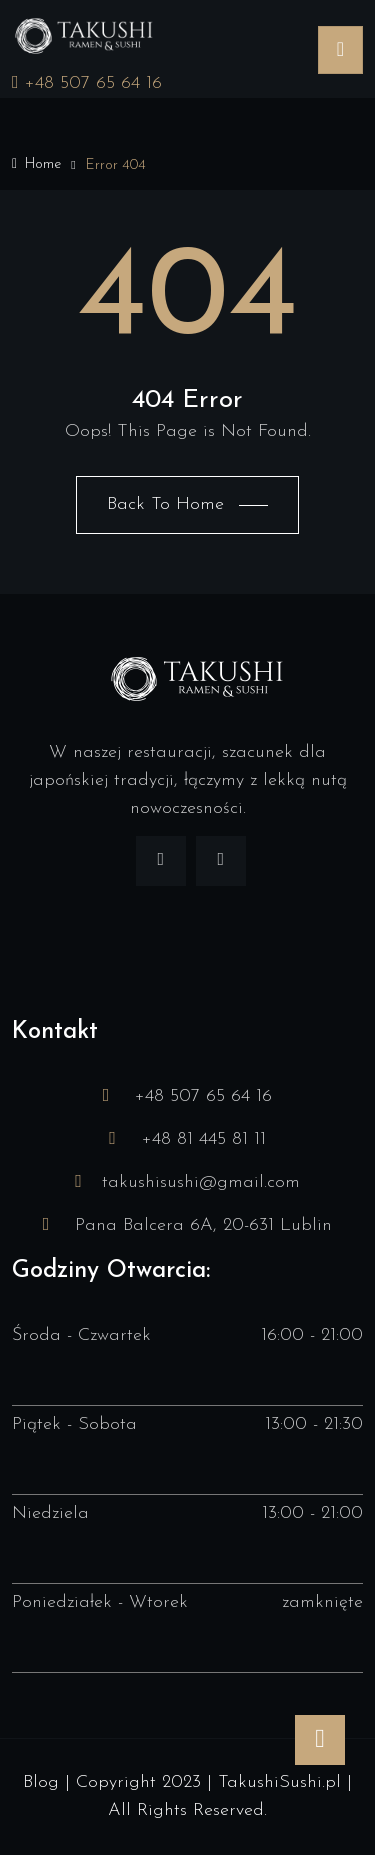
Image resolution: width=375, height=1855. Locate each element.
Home (36, 164)
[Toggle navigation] (340, 50)
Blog (41, 1782)
